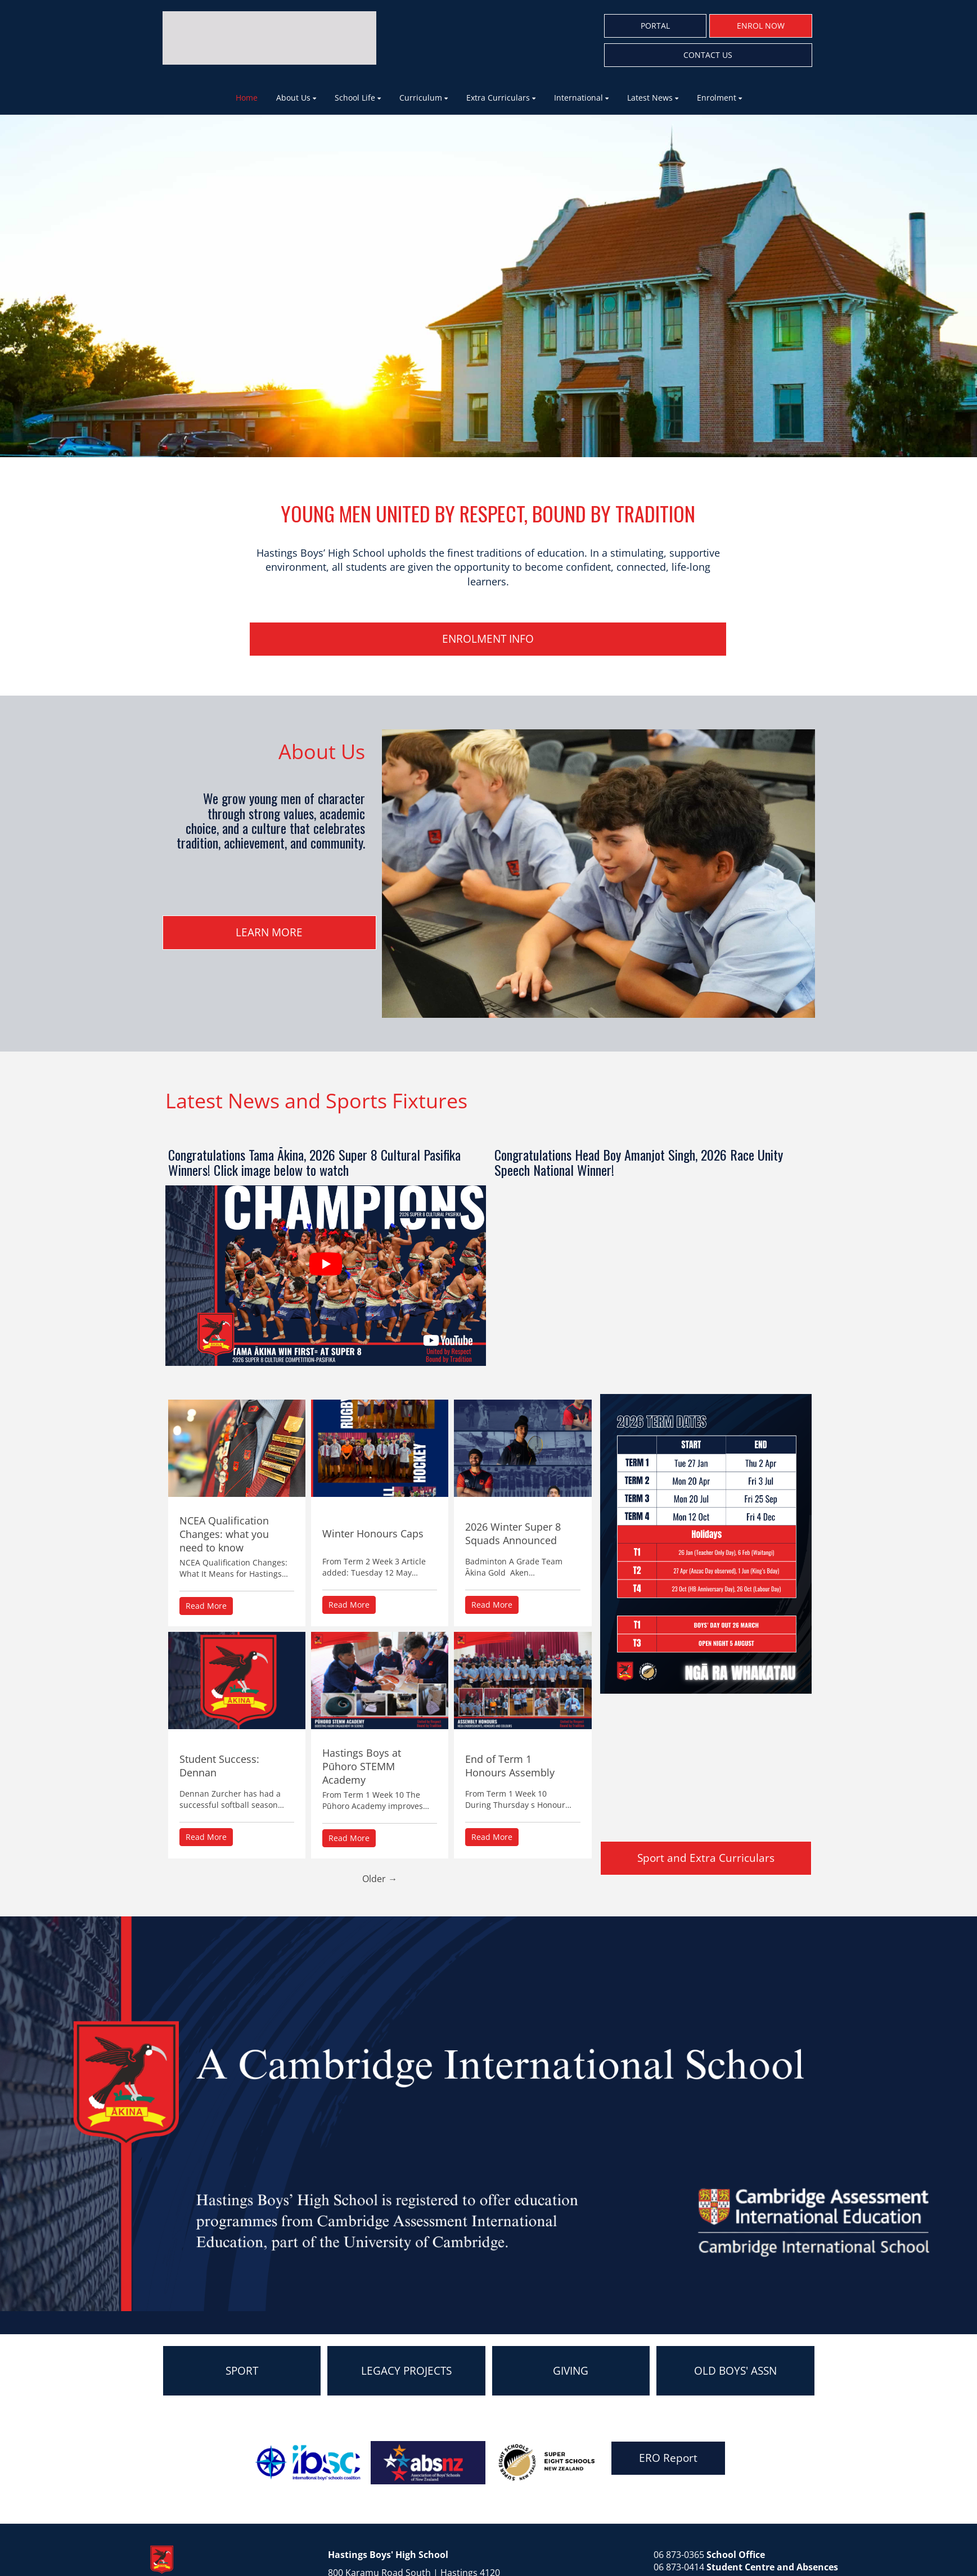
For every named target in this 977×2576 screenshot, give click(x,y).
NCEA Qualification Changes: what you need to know (224, 1534)
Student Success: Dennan (219, 1765)
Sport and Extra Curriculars (706, 1858)
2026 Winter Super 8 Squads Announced (513, 1533)
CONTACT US (707, 54)
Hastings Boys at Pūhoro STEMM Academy (361, 1766)
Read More (206, 1605)
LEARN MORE (269, 932)
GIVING (570, 2370)
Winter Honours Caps (373, 1533)
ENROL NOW (761, 25)
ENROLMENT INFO (488, 638)
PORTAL (655, 25)
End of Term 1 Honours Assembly (510, 1765)
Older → (379, 1879)
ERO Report (668, 2458)
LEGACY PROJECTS (406, 2370)
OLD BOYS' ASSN (735, 2370)
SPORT (242, 2370)
